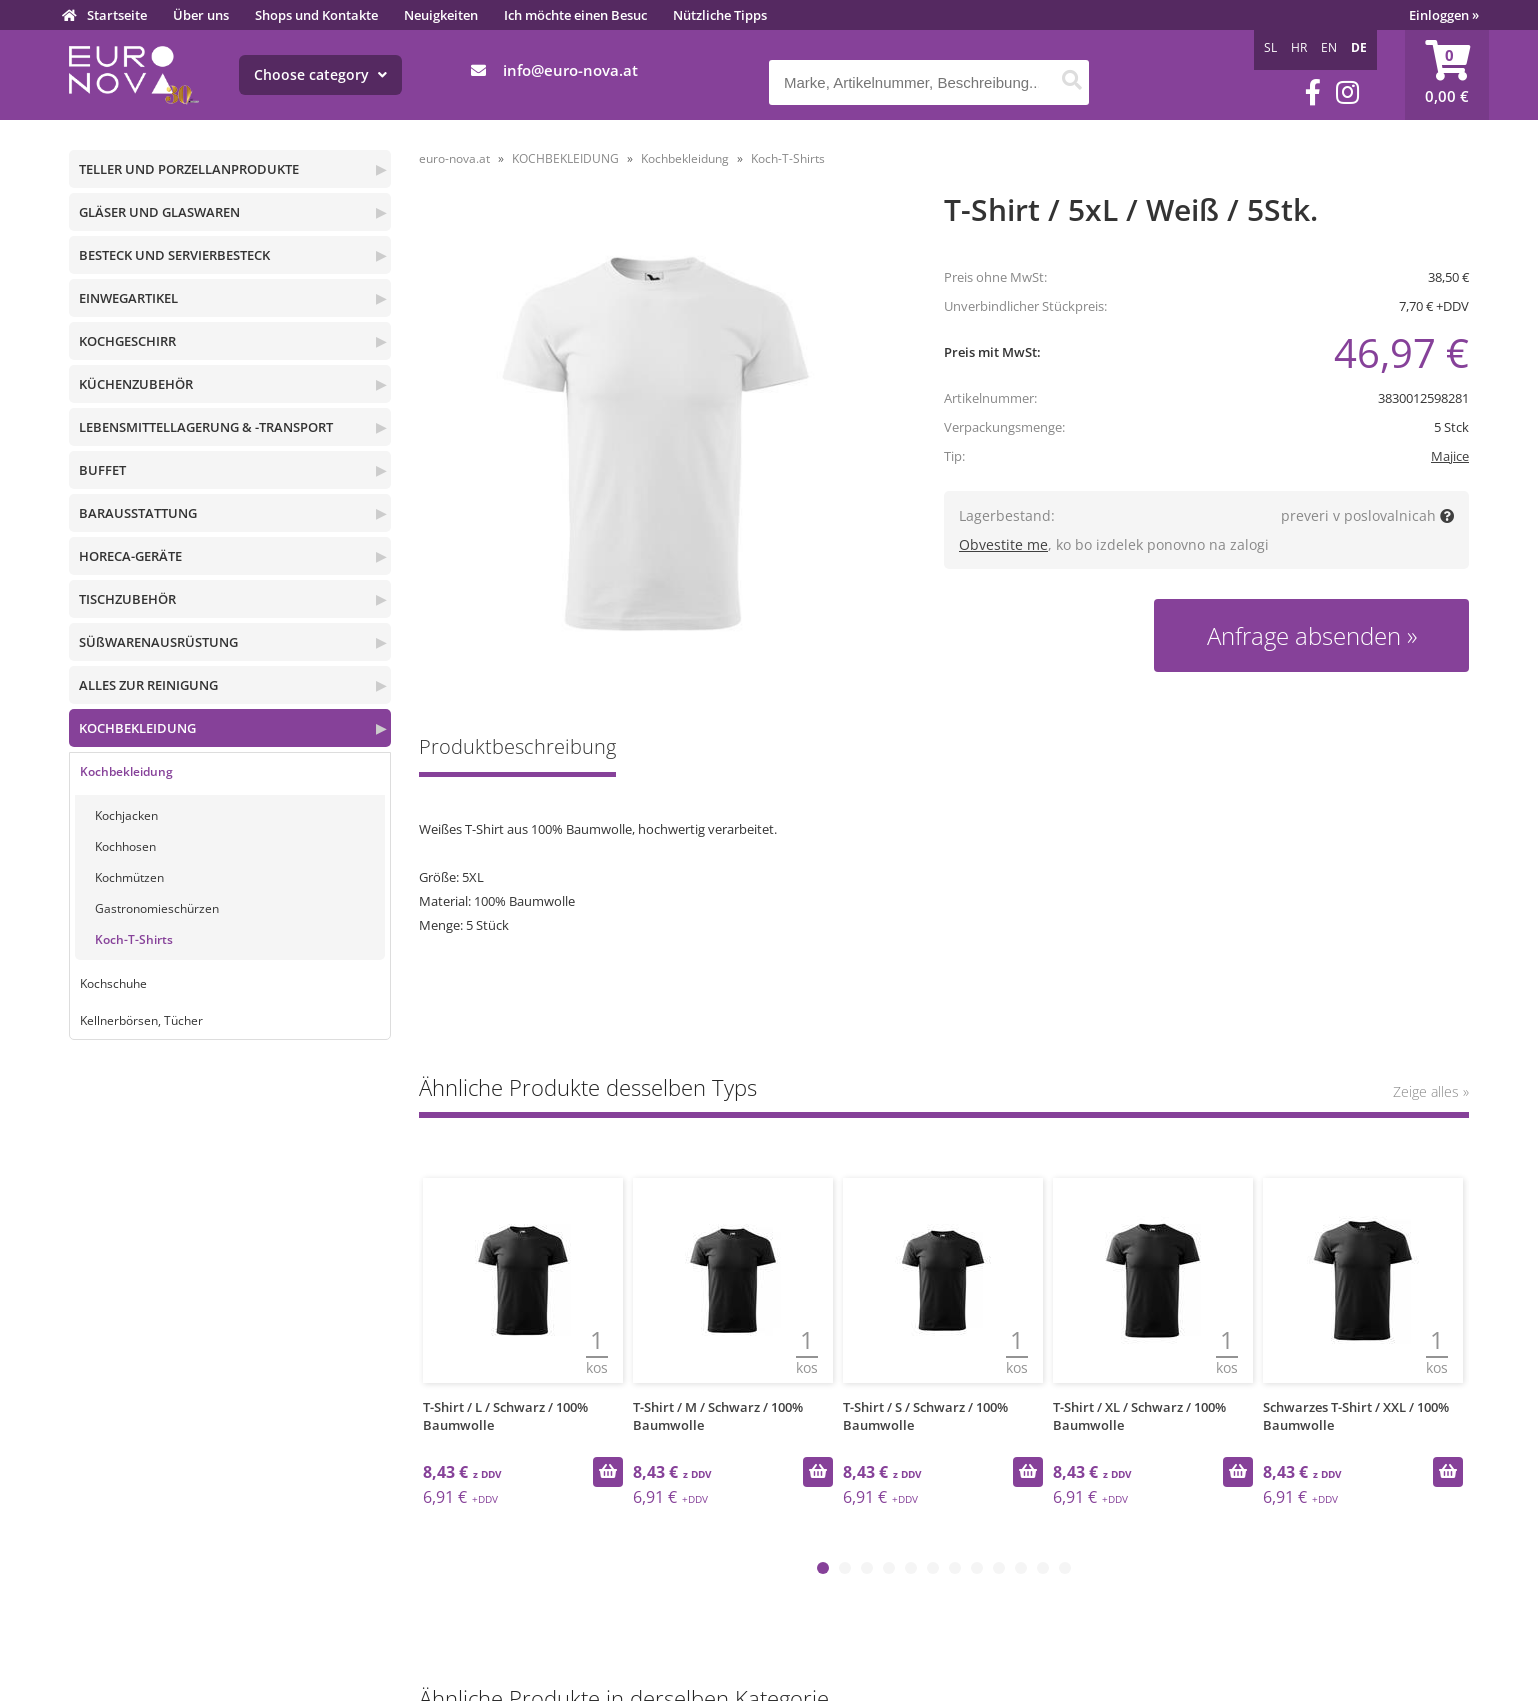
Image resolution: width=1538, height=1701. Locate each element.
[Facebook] (1313, 92)
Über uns (201, 15)
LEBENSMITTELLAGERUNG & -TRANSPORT (206, 427)
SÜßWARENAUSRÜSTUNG (158, 642)
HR (1299, 47)
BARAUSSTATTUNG (138, 513)
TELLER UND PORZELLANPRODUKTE (189, 169)
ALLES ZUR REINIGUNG (148, 685)
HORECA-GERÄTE (130, 556)
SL (1270, 47)
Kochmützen (129, 877)
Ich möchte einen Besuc (575, 15)
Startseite (117, 15)
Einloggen (1444, 15)
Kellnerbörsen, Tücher (141, 1020)
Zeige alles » (1431, 1091)
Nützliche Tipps (720, 15)
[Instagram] (1347, 92)
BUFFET (102, 470)
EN (1329, 47)
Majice (1450, 456)
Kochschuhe (113, 983)
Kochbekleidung (126, 771)
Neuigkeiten (441, 15)
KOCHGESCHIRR (127, 341)
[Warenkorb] (1447, 75)
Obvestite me (1003, 544)
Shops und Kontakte (316, 15)
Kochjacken (126, 815)
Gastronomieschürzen (157, 908)
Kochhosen (125, 846)
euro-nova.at (454, 158)
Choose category (320, 74)
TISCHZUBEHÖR (127, 599)
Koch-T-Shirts (134, 939)
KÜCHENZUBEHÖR (136, 384)
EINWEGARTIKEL (128, 298)
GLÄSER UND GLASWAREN (159, 212)
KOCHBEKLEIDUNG (137, 728)
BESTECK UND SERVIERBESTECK (174, 255)
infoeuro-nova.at (570, 70)
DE (1359, 47)
